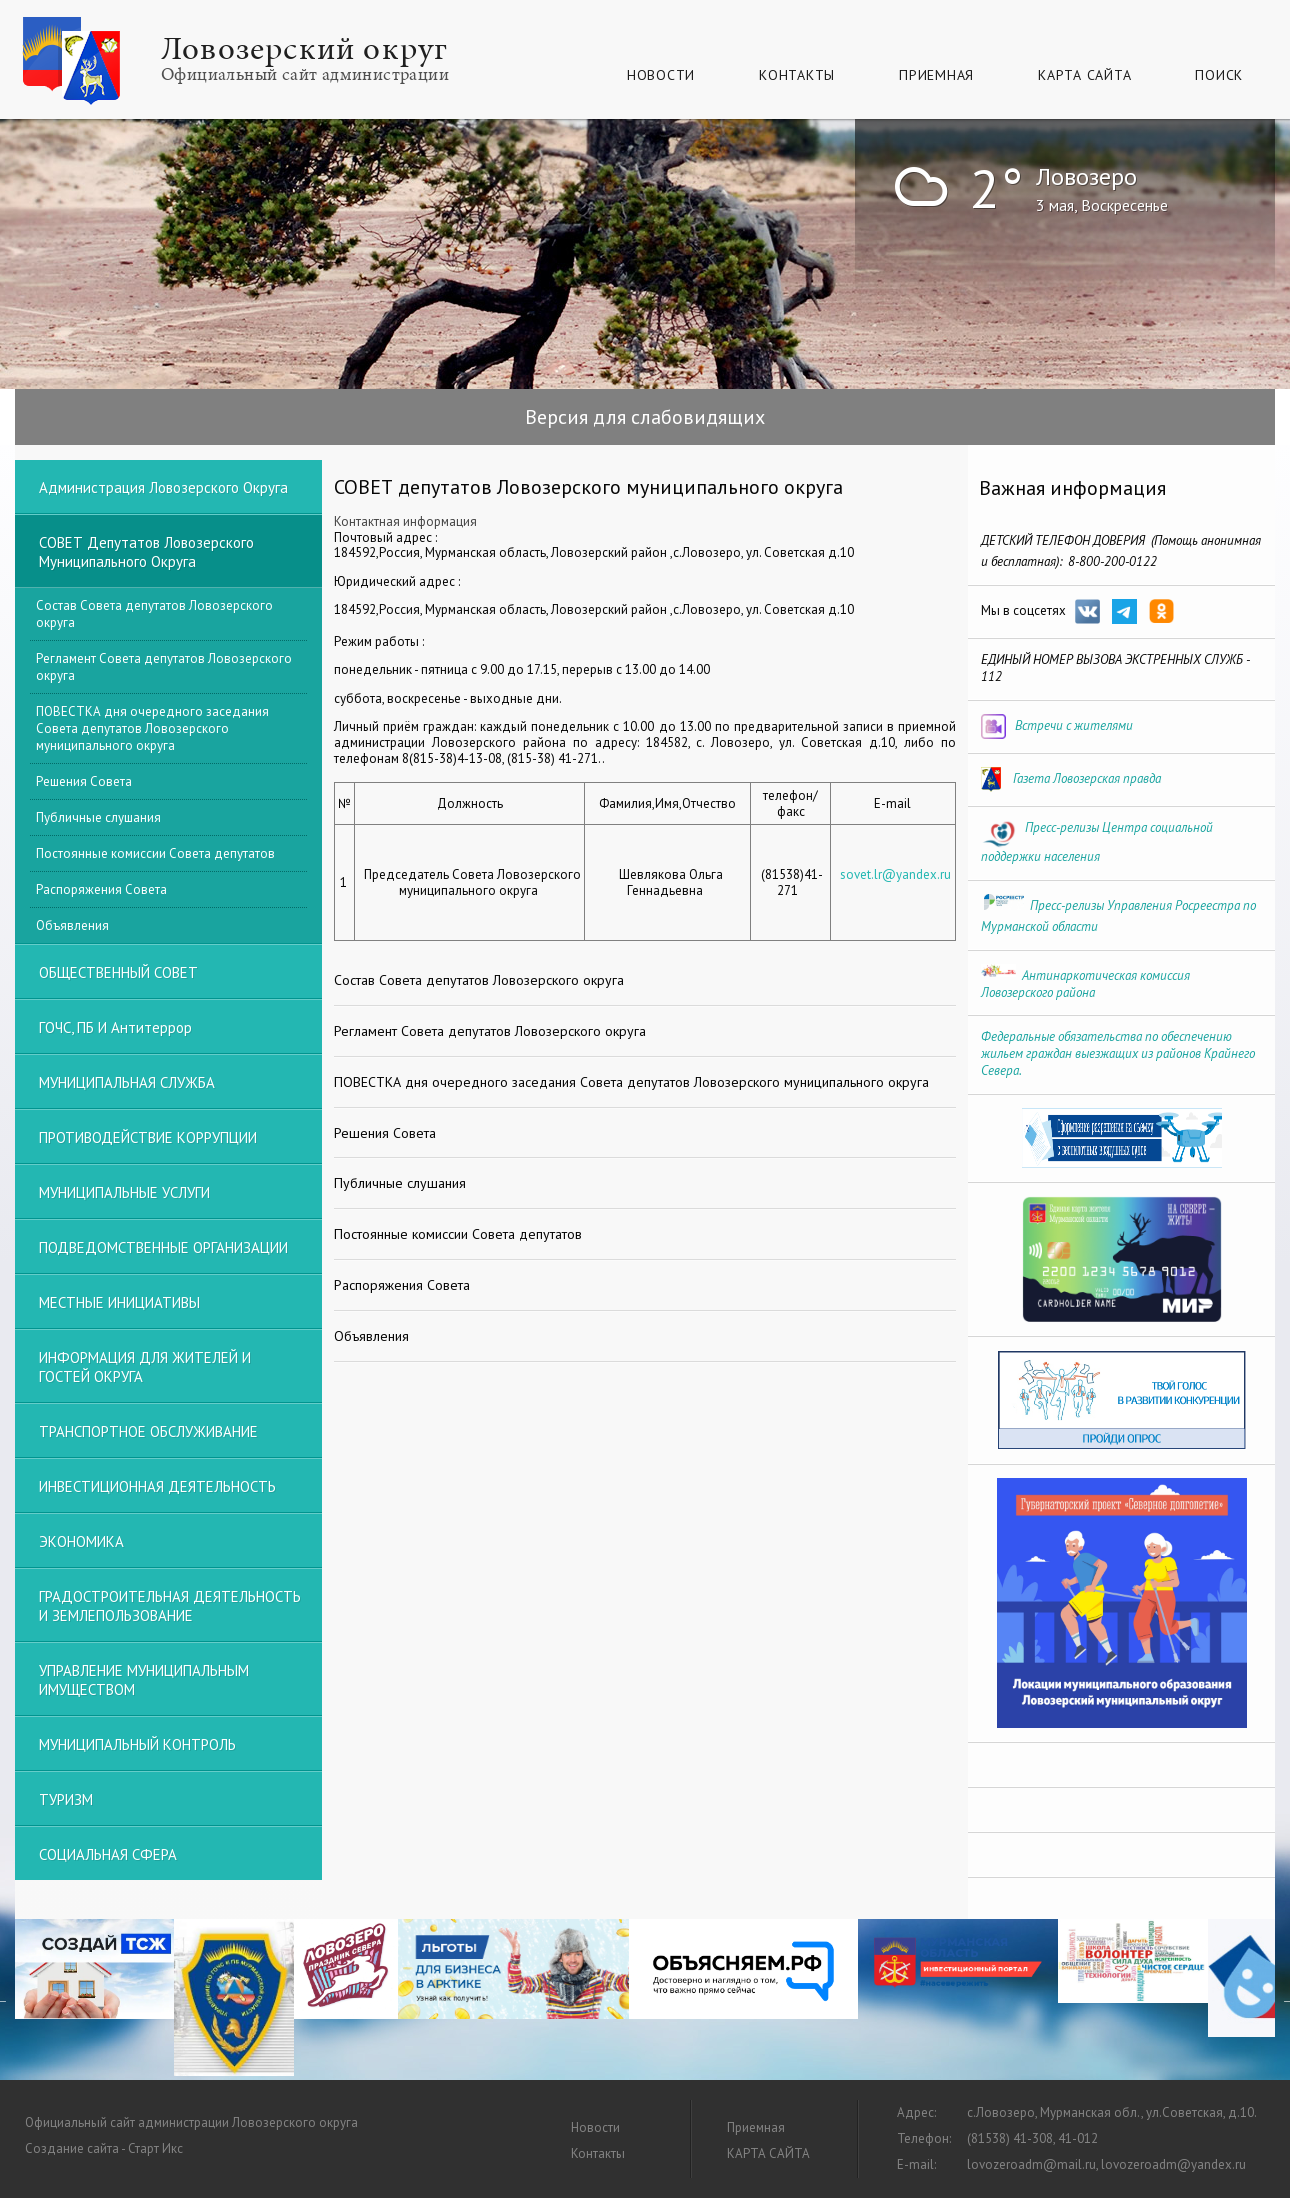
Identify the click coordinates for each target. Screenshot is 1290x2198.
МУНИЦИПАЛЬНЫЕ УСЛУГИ (124, 1192)
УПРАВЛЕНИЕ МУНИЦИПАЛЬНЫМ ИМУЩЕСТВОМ (144, 1680)
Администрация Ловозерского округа (163, 487)
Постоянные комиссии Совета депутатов (155, 853)
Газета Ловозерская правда (1087, 778)
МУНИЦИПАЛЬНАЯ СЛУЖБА (127, 1082)
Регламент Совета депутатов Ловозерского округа (164, 667)
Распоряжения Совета (101, 889)
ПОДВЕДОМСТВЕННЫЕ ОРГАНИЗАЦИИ (163, 1247)
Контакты (797, 75)
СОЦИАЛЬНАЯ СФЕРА (108, 1854)
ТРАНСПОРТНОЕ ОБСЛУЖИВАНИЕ (148, 1431)
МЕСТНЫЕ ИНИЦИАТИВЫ (119, 1302)
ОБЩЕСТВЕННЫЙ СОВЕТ (118, 972)
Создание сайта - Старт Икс (104, 2148)
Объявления (72, 925)
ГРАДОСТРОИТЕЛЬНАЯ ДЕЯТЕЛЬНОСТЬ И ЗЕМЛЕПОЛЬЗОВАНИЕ (170, 1606)
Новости (661, 75)
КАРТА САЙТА (1084, 75)
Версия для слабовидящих (645, 417)
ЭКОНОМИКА (81, 1541)
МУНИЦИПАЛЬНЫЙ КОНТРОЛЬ (137, 1744)
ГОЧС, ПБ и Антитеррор (115, 1027)
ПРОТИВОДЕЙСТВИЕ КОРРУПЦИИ (148, 1137)
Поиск (1219, 75)
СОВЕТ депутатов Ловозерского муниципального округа (146, 552)
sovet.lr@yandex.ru (895, 874)
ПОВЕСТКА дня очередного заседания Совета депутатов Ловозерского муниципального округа (152, 728)
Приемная (936, 75)
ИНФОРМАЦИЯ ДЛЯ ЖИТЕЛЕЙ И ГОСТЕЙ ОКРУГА (145, 1367)
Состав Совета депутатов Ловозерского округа (154, 614)
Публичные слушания (98, 817)
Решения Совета (84, 781)
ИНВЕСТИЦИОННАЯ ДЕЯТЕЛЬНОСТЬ (157, 1486)
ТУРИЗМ (66, 1799)
